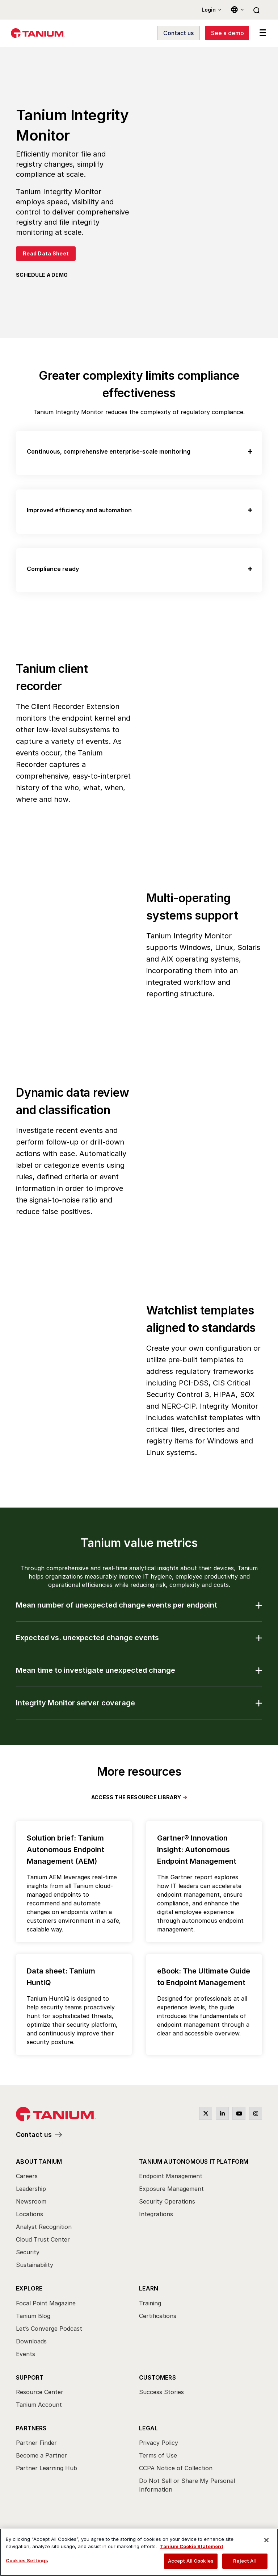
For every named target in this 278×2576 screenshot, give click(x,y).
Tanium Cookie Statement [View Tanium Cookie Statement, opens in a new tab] (191, 2546)
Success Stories (161, 2392)
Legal (148, 2428)
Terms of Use (158, 2455)
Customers (157, 2377)
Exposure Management (171, 2189)
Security (27, 2252)
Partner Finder (36, 2442)
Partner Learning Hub (46, 2468)
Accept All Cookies (191, 2561)
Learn (148, 2288)
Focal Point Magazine (46, 2303)
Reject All (244, 2561)
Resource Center (39, 2392)
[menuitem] (77, 2215)
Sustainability (34, 2265)
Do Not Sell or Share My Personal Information (187, 2485)
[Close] (266, 2540)
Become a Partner (41, 2455)
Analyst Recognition (44, 2227)
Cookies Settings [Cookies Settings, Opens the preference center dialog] (27, 2560)
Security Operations (167, 2201)
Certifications (157, 2315)
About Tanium (39, 2162)
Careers (27, 2176)
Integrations (156, 2214)
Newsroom (31, 2201)
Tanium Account (39, 2404)
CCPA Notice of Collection (175, 2468)
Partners (31, 2428)
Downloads (31, 2341)
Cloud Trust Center (43, 2239)
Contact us (34, 2135)
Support (29, 2377)
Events (25, 2354)
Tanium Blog (33, 2315)
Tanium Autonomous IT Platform (194, 2162)
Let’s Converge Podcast (49, 2328)
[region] (139, 2552)
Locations (29, 2214)
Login (209, 10)
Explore (29, 2288)
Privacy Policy (158, 2442)
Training (150, 2303)
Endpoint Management (170, 2176)
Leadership (31, 2189)
